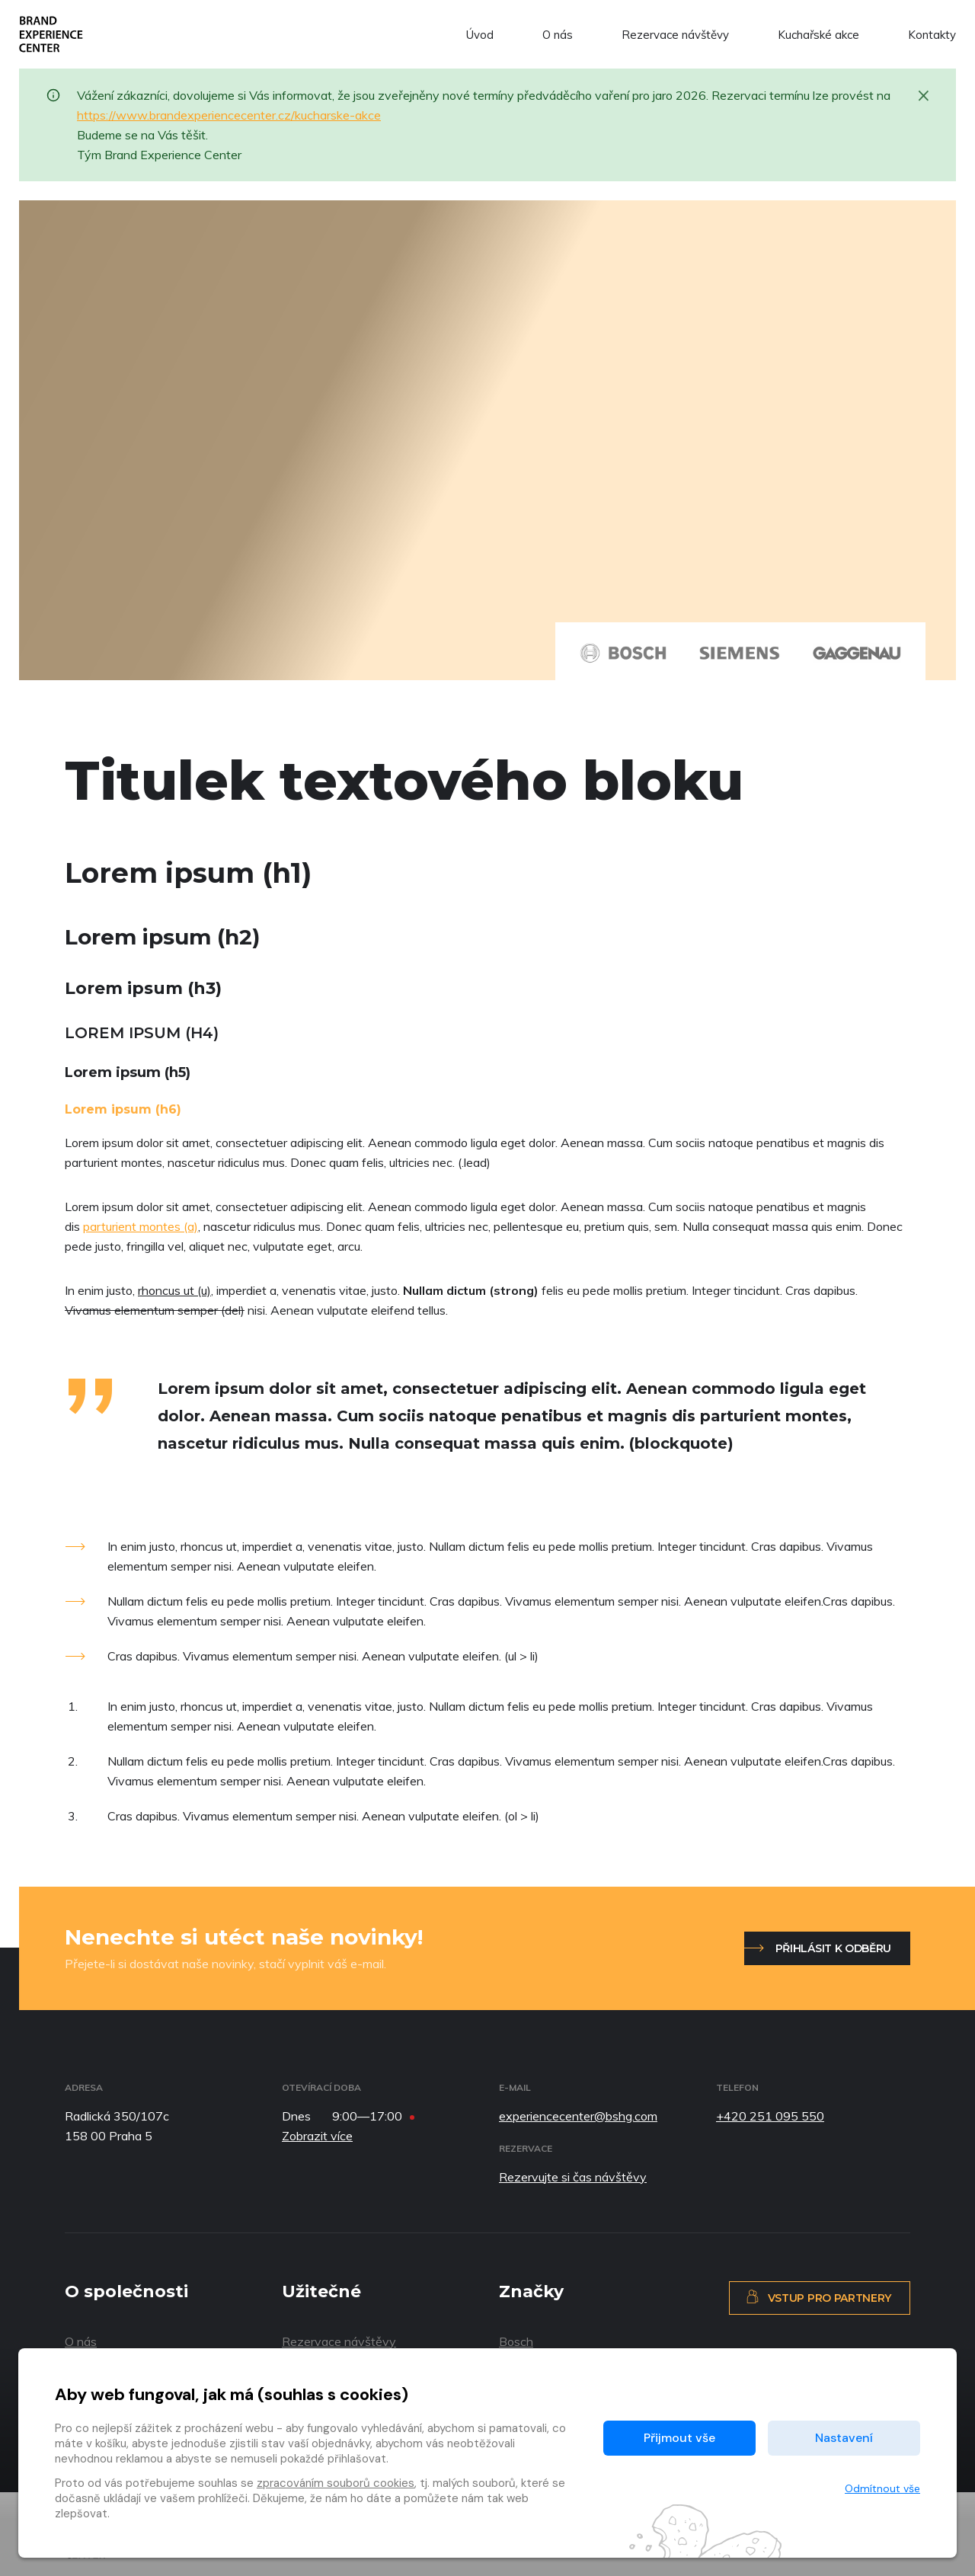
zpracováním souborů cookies (335, 2483)
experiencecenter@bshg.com (578, 2116)
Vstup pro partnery (818, 2297)
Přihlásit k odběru (833, 1948)
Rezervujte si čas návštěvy (573, 2176)
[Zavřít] (923, 94)
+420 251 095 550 (770, 2116)
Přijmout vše (679, 2438)
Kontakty (932, 34)
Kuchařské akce (818, 34)
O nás (557, 34)
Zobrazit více (317, 2135)
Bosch (516, 2341)
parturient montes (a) (140, 1226)
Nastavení (844, 2438)
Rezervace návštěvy (675, 34)
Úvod (480, 34)
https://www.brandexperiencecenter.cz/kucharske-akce (229, 115)
